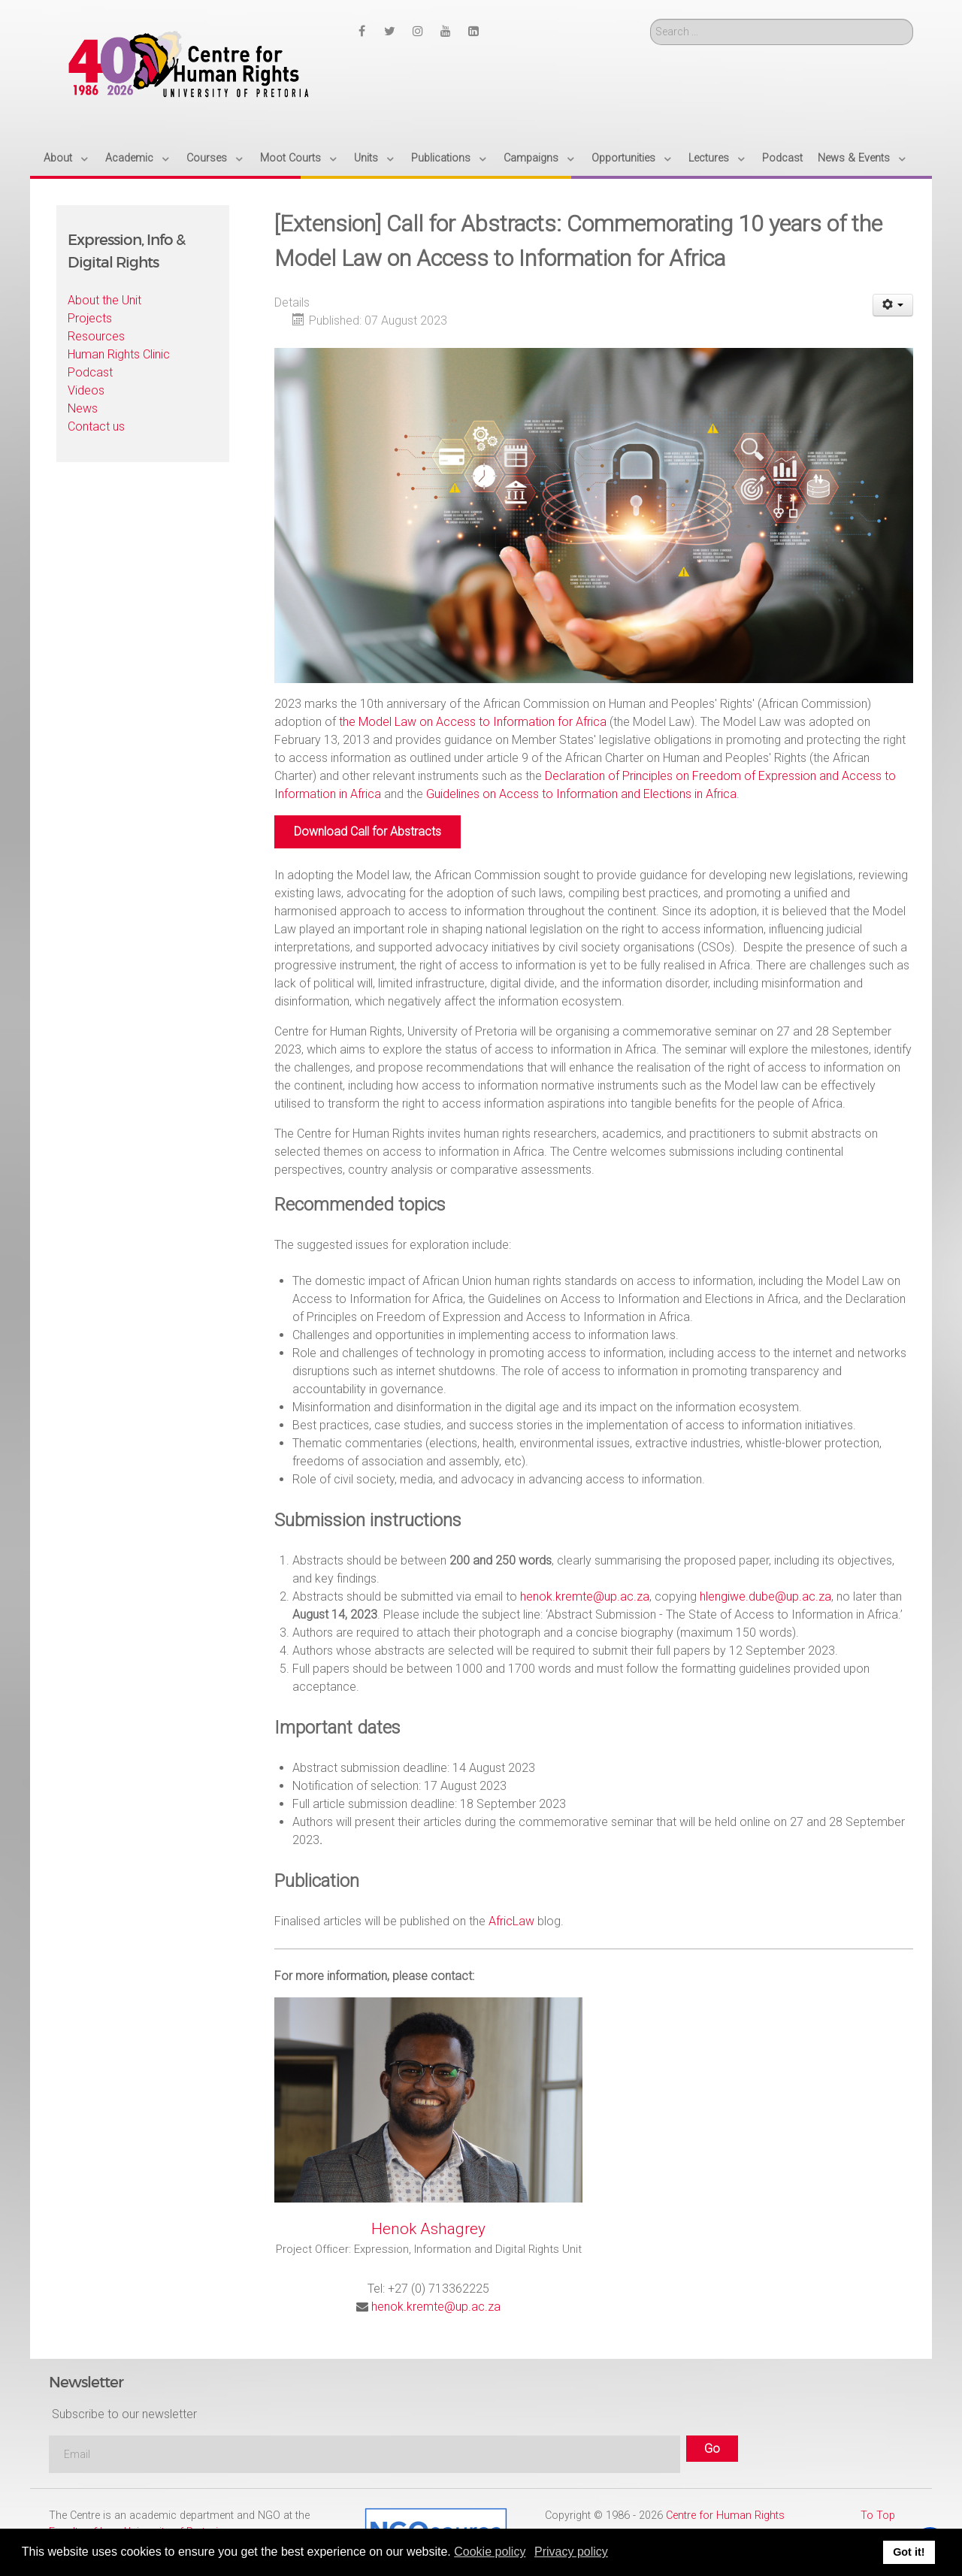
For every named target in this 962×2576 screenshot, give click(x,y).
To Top (878, 2515)
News (83, 408)
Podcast (90, 372)
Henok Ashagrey (428, 2229)
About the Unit (104, 300)
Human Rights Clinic (119, 354)
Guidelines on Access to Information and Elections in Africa (581, 794)
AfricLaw (511, 1921)
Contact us (96, 426)
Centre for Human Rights (725, 2515)
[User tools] (893, 305)
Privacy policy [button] (571, 2551)
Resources (96, 336)
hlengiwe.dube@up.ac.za (765, 1596)
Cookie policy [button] (489, 2551)
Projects (90, 318)
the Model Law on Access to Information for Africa (473, 722)
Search (650, 19)
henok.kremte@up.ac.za (584, 1596)
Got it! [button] (908, 2552)
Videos (86, 390)
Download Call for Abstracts (367, 831)
